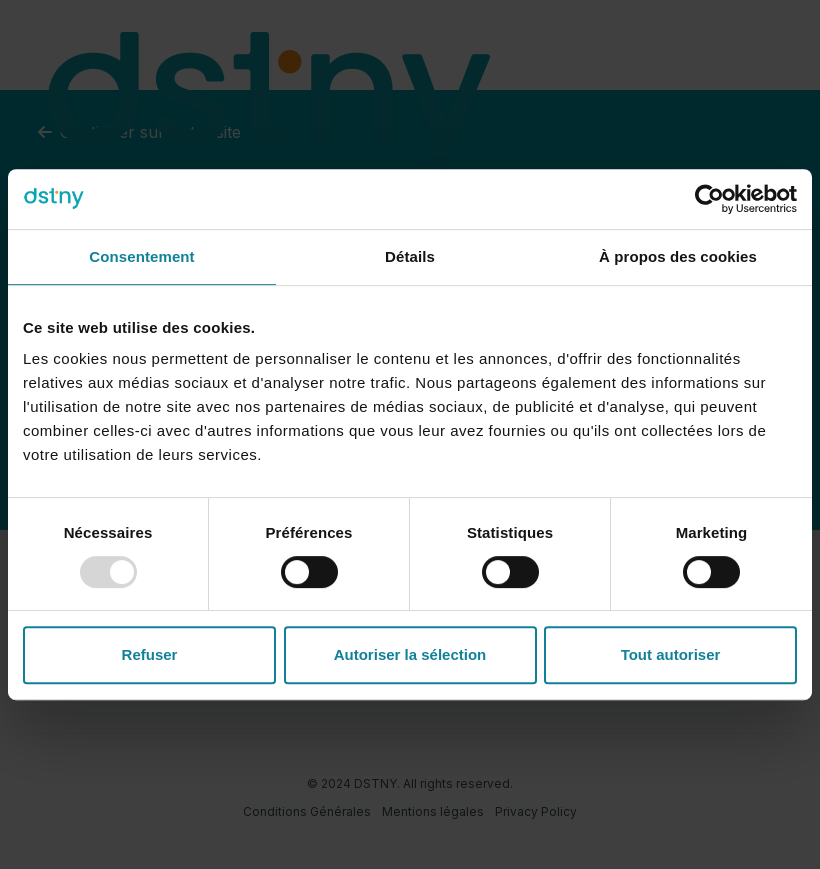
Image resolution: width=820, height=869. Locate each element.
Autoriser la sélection (410, 654)
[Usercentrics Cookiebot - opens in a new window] (709, 199)
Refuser (150, 654)
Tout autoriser (671, 654)
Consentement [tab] (141, 256)
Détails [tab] (410, 256)
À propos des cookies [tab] (678, 256)
